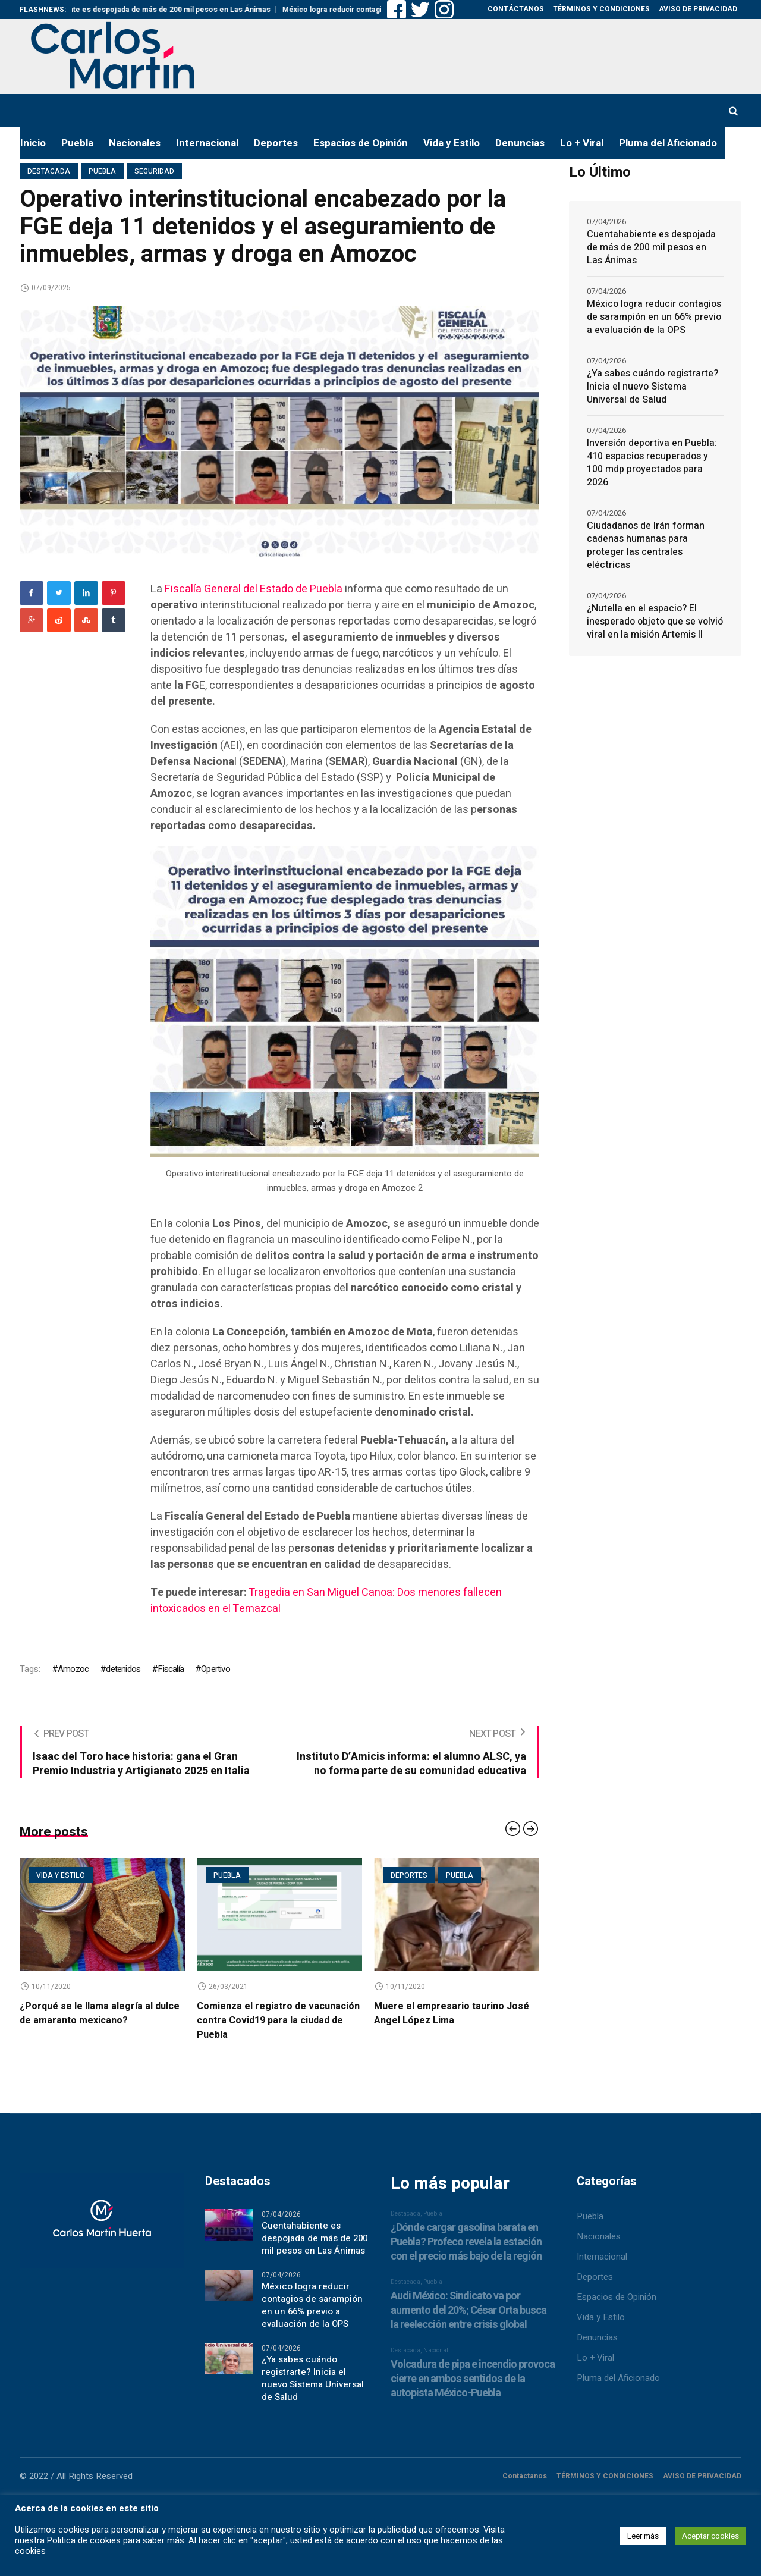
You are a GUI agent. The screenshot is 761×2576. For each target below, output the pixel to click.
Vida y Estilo (601, 2320)
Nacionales (599, 2239)
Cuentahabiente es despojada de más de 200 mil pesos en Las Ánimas (181, 9)
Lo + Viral (595, 2361)
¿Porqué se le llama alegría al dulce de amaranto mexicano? (100, 2013)
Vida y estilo (60, 1875)
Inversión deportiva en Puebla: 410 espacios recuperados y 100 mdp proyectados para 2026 (652, 463)
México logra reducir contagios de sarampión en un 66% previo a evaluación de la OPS (654, 317)
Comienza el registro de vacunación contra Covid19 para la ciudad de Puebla (278, 2020)
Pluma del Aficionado (618, 2381)
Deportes (409, 1875)
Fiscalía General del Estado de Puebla (255, 589)
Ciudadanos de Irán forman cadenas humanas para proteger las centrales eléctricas (646, 545)
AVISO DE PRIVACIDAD (702, 2479)
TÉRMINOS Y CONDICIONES (604, 2479)
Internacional (602, 2260)
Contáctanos (524, 2479)
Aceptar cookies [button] (710, 2536)
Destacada (48, 171)
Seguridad (154, 171)
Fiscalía (171, 1669)
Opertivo (215, 1669)
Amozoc (73, 1669)
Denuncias (597, 2341)
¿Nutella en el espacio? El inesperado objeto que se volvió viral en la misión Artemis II (655, 621)
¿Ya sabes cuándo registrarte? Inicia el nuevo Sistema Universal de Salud (652, 386)
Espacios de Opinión (616, 2300)
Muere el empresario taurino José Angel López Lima (451, 2013)
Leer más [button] (643, 2536)
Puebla (102, 171)
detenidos (123, 1669)
